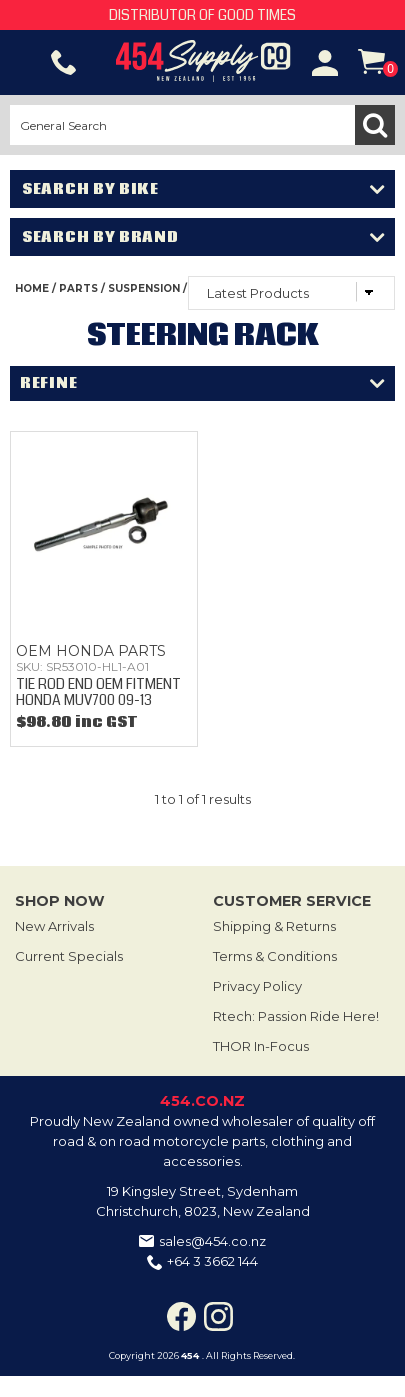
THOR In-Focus (261, 1046)
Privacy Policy (257, 986)
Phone (64, 63)
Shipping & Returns (274, 926)
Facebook (181, 1316)
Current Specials (69, 956)
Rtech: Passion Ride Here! (296, 1016)
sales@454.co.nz (212, 1241)
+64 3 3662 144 (212, 1261)
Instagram (218, 1316)
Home (32, 288)
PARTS (78, 288)
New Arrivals (54, 926)
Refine (48, 383)
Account (325, 63)
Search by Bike (90, 189)
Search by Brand (100, 237)
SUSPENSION (144, 288)
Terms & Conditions (275, 956)
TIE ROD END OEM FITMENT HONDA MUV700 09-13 (98, 691)
